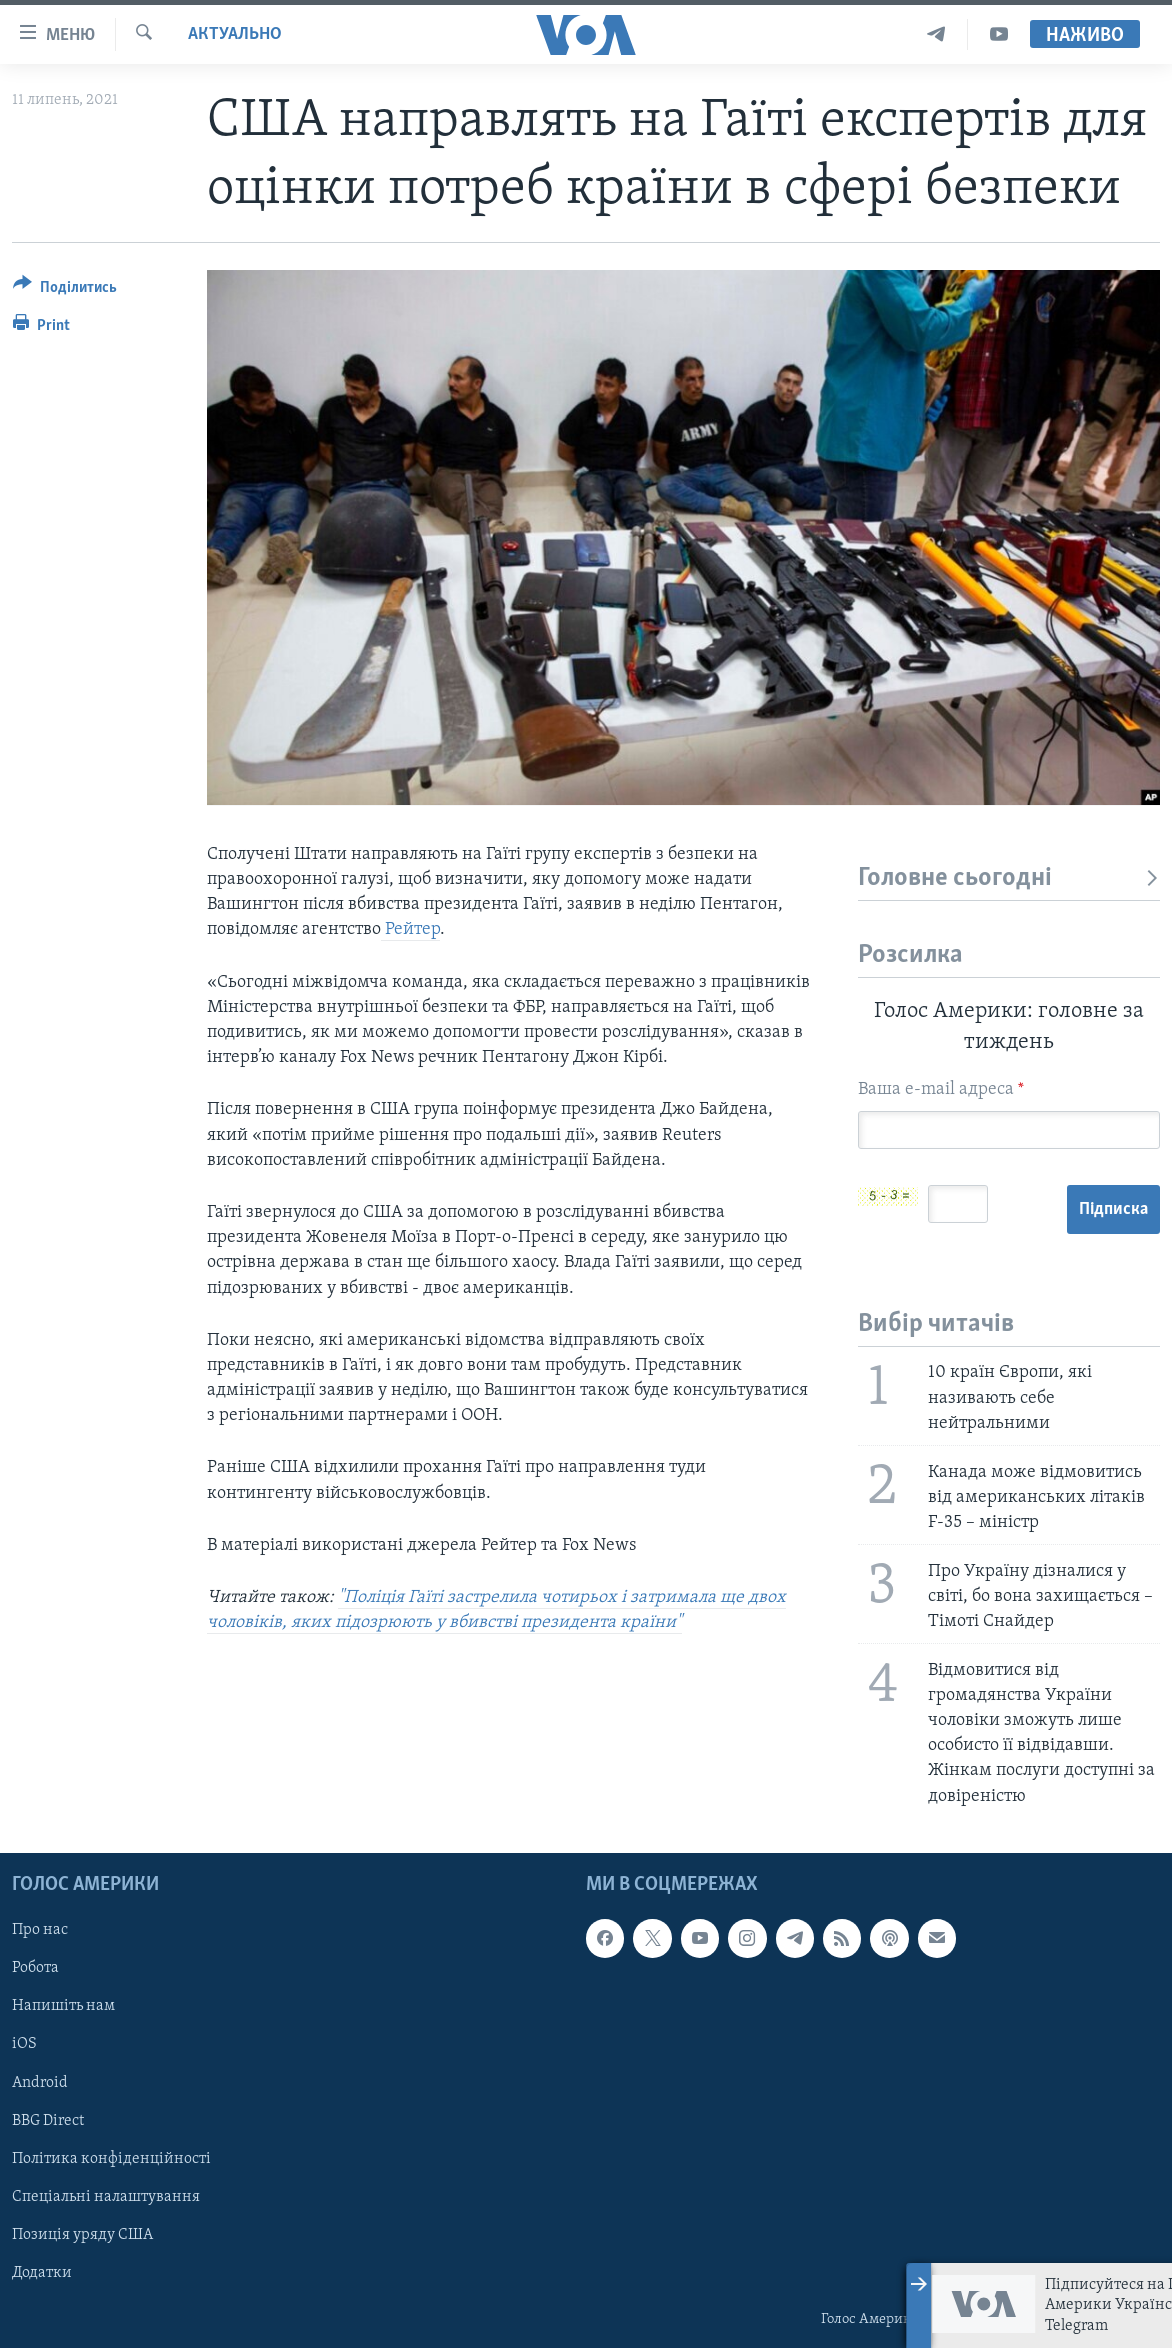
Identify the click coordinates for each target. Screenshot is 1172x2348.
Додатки (42, 2273)
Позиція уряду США (82, 2235)
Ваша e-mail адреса (941, 1089)
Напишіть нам (63, 2006)
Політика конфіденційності (111, 2158)
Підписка (1113, 1209)
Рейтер (410, 929)
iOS (24, 2044)
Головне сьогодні (1009, 878)
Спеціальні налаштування (106, 2196)
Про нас (40, 1930)
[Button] (65, 290)
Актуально (235, 34)
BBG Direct (48, 2120)
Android (40, 2082)
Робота (35, 1968)
